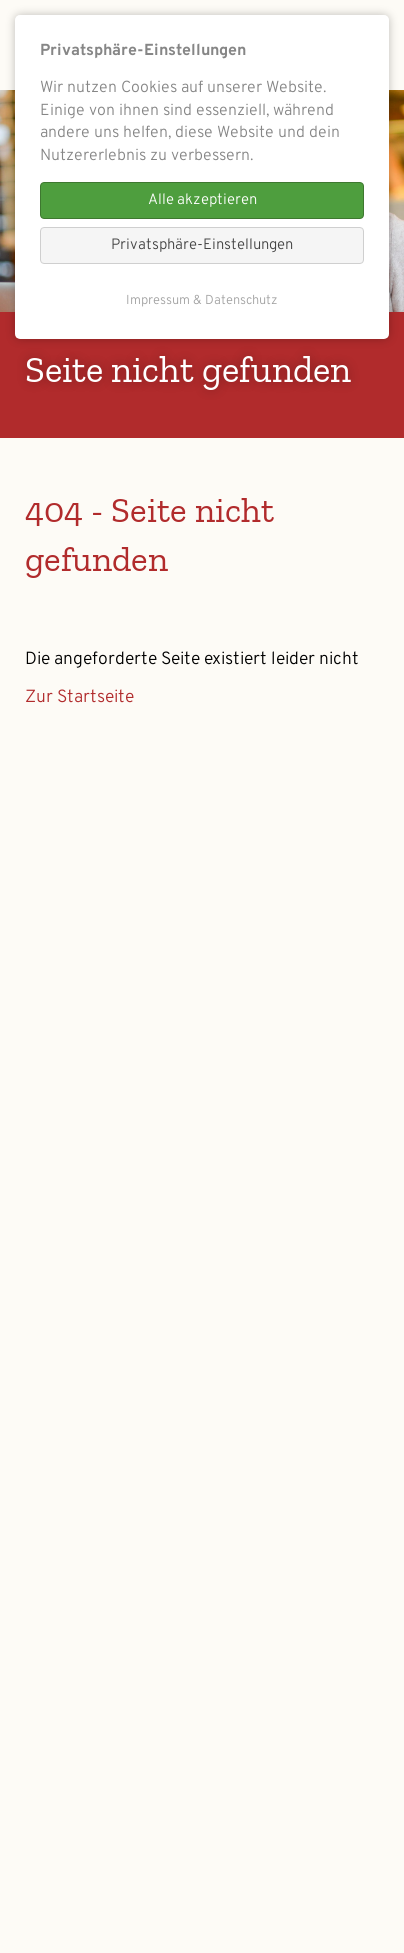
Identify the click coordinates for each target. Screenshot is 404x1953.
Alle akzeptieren (202, 200)
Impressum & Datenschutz (202, 301)
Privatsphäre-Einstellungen (202, 245)
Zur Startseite (79, 697)
